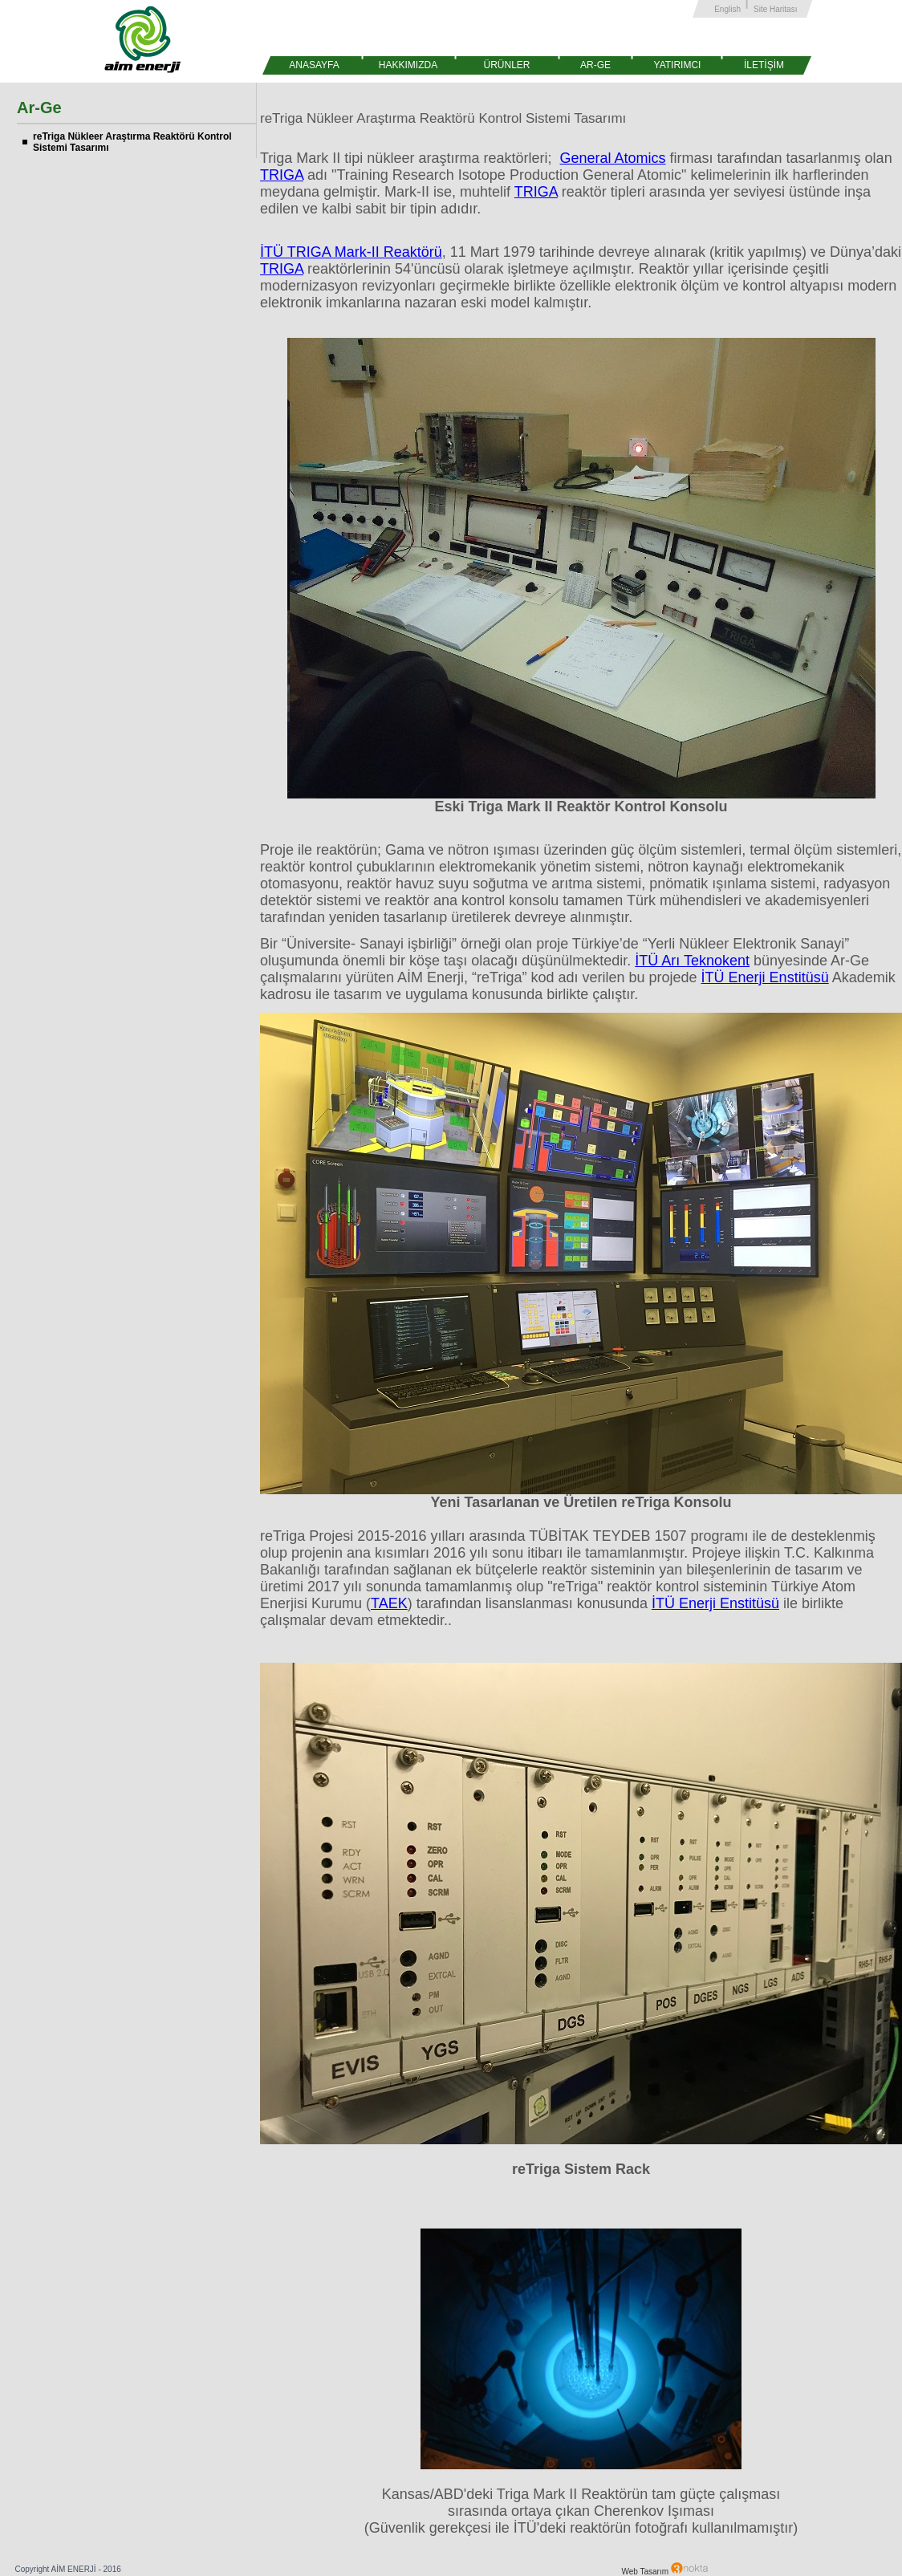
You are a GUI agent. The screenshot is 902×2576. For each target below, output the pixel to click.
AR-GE (595, 65)
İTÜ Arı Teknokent (692, 961)
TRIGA (281, 175)
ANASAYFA (314, 65)
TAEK (389, 1603)
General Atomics (612, 158)
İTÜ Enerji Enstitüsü (765, 977)
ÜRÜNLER (506, 65)
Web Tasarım (665, 2571)
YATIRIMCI (677, 65)
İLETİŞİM (764, 65)
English (727, 9)
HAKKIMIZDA (408, 65)
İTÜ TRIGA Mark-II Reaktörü (351, 252)
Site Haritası (775, 9)
